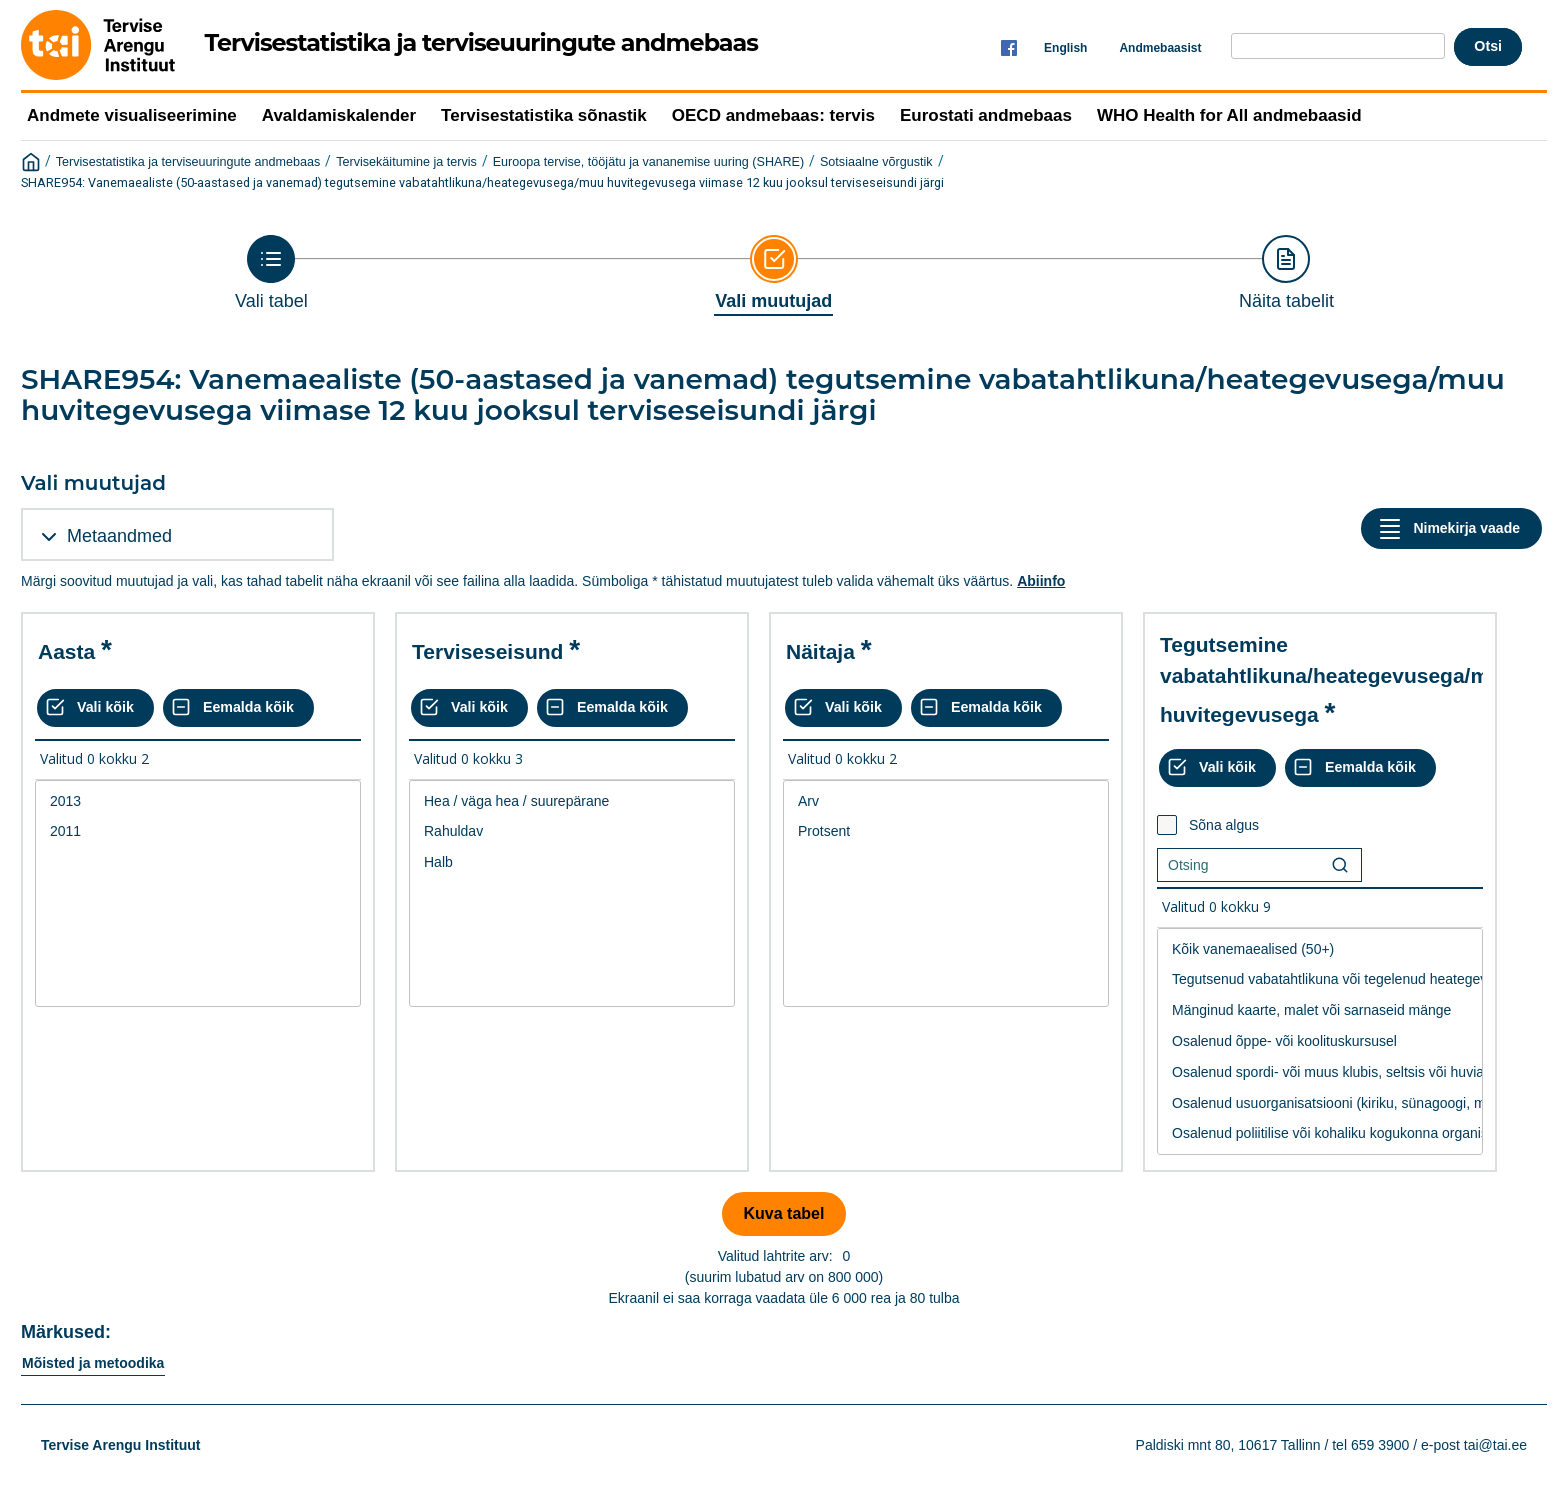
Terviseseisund (487, 651)
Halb (572, 862)
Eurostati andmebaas (986, 115)
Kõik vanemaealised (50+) (1320, 949)
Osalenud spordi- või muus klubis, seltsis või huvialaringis (1320, 1072)
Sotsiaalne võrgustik (876, 162)
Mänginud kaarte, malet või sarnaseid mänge (1320, 1010)
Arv (946, 801)
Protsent (946, 831)
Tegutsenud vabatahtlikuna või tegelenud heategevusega (1320, 979)
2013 (198, 801)
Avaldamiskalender (339, 115)
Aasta (66, 651)
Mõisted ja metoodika (93, 1363)
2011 (198, 831)
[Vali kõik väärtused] (95, 708)
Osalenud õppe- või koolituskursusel (1320, 1041)
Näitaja (820, 651)
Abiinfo (1041, 581)
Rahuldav (572, 831)
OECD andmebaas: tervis (773, 115)
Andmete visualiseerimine (132, 115)
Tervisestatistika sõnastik (544, 115)
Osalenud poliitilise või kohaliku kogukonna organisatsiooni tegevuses (1320, 1133)
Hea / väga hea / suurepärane (572, 801)
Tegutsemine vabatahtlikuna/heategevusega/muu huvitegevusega (1337, 679)
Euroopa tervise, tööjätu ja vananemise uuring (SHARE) (649, 162)
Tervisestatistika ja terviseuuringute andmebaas (188, 162)
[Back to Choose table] (271, 273)
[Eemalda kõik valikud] (238, 708)
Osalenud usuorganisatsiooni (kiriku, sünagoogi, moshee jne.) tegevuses (1320, 1103)
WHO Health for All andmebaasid (1229, 115)
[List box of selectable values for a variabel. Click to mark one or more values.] (198, 894)
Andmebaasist (1160, 48)
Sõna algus (1224, 825)
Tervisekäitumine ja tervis (406, 162)
